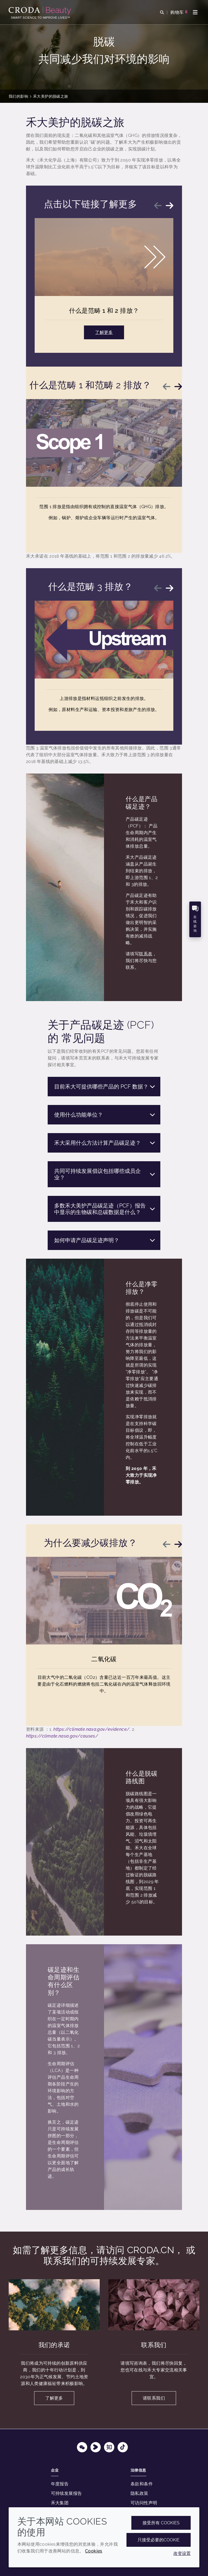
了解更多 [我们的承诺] (54, 2398)
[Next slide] (169, 205)
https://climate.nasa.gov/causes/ (62, 1736)
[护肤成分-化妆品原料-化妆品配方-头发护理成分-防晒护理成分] (40, 10)
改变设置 (182, 2553)
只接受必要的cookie (159, 2539)
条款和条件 (142, 2483)
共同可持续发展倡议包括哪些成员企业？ (104, 1174)
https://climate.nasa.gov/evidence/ (91, 1729)
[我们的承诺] (54, 2304)
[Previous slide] (158, 205)
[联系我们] (153, 2304)
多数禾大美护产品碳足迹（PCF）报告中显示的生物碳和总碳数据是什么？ (104, 1208)
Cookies (93, 2551)
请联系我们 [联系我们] (154, 2398)
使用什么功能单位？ (104, 1114)
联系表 (145, 953)
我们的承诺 (54, 2344)
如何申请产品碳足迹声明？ (104, 1240)
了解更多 (104, 332)
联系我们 (154, 2344)
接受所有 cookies (161, 2522)
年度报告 (60, 2483)
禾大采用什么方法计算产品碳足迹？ (104, 1143)
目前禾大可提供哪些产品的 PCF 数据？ (104, 1086)
